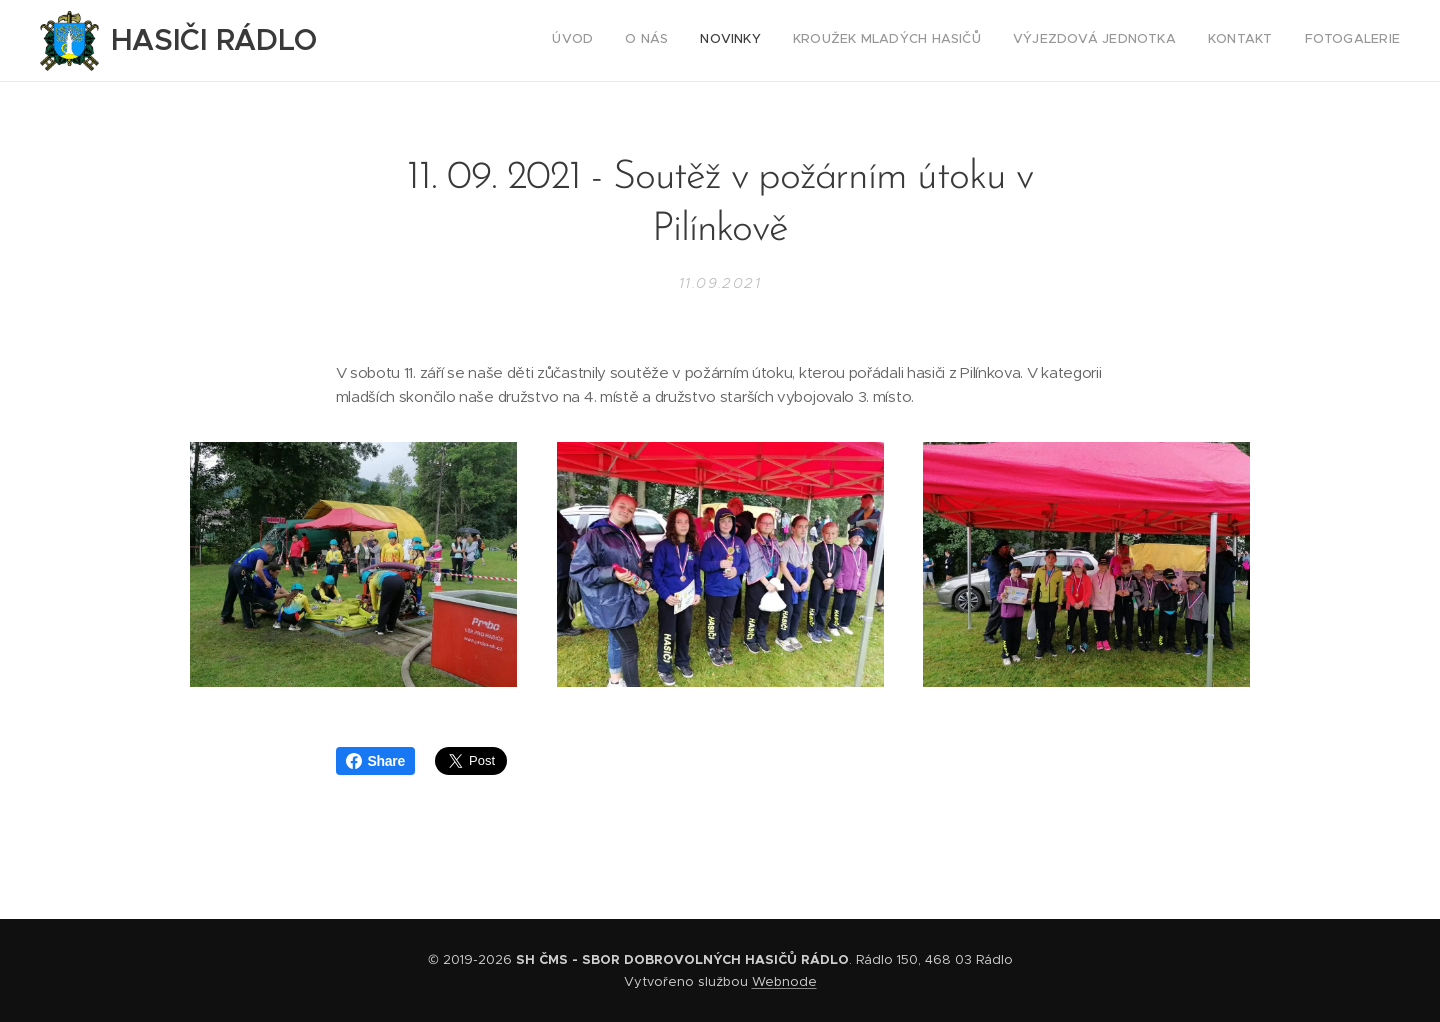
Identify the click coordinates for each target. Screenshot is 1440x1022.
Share (375, 761)
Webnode (784, 981)
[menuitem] (1213, 41)
